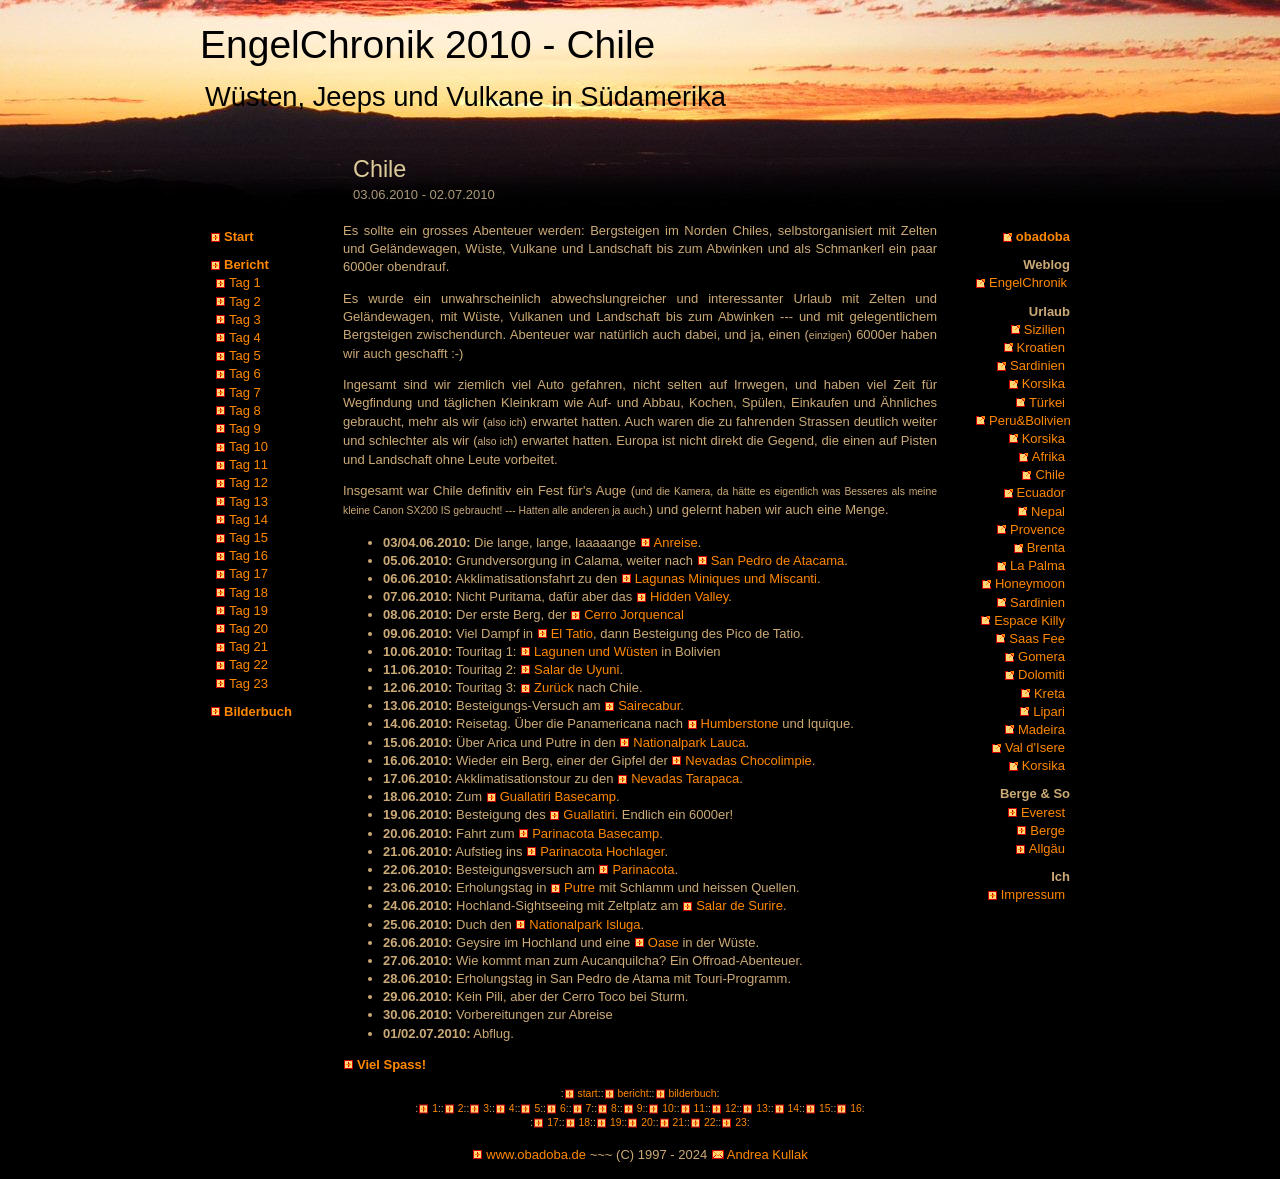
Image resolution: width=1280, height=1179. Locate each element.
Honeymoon (1030, 583)
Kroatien (1041, 347)
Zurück (554, 687)
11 (700, 1108)
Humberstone (740, 723)
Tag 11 (248, 464)
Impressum (1033, 894)
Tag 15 (248, 537)
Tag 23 (248, 683)
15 (825, 1108)
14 (794, 1108)
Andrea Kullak (767, 1154)
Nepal (1048, 511)
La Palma (1037, 565)
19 (616, 1122)
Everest (1043, 812)
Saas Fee (1037, 638)
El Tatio (572, 633)
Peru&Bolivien (1030, 420)
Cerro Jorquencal (634, 614)
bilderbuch (693, 1093)
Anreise (676, 542)
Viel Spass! (391, 1064)
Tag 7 (245, 392)
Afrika (1048, 456)
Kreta (1049, 693)
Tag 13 (248, 501)
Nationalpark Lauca (689, 742)
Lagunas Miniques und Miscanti (726, 578)
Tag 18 (248, 592)
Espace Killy (1029, 620)
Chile (1050, 474)
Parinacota (643, 869)
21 (679, 1122)
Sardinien (1037, 365)
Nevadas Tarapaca (685, 778)
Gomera (1041, 656)
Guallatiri (588, 814)
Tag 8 (245, 410)
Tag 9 (245, 428)
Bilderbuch (258, 711)
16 (856, 1108)
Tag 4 (245, 337)
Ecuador (1041, 492)
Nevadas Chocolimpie (748, 760)
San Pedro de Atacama (778, 560)
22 (710, 1122)
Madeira (1041, 729)
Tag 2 (245, 301)
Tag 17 (248, 573)
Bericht (246, 264)
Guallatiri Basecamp (558, 796)
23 (741, 1122)
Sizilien (1044, 329)
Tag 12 (248, 482)
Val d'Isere (1035, 747)
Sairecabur (649, 705)
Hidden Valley (689, 596)
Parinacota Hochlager (602, 851)
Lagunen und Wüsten (596, 651)
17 (553, 1122)
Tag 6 (245, 373)
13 (762, 1108)
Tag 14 (248, 519)
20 (647, 1122)
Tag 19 (248, 610)
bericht (633, 1093)
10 (668, 1108)
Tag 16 (248, 555)
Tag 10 (248, 446)
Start (239, 236)
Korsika (1043, 383)
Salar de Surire (739, 905)
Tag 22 (248, 664)
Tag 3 (245, 319)
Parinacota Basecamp (595, 833)
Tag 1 (245, 282)
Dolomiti (1041, 674)
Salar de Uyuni (576, 669)
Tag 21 (248, 646)
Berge (1047, 830)
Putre (579, 887)
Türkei (1047, 402)
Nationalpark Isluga (584, 924)
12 (731, 1108)
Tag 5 (245, 355)
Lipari (1049, 711)
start (588, 1093)
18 (585, 1122)
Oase (663, 942)
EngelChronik (1028, 282)
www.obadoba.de (536, 1154)
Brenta (1046, 547)
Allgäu (1047, 848)
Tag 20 (248, 628)
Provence (1037, 529)
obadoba (1043, 236)
